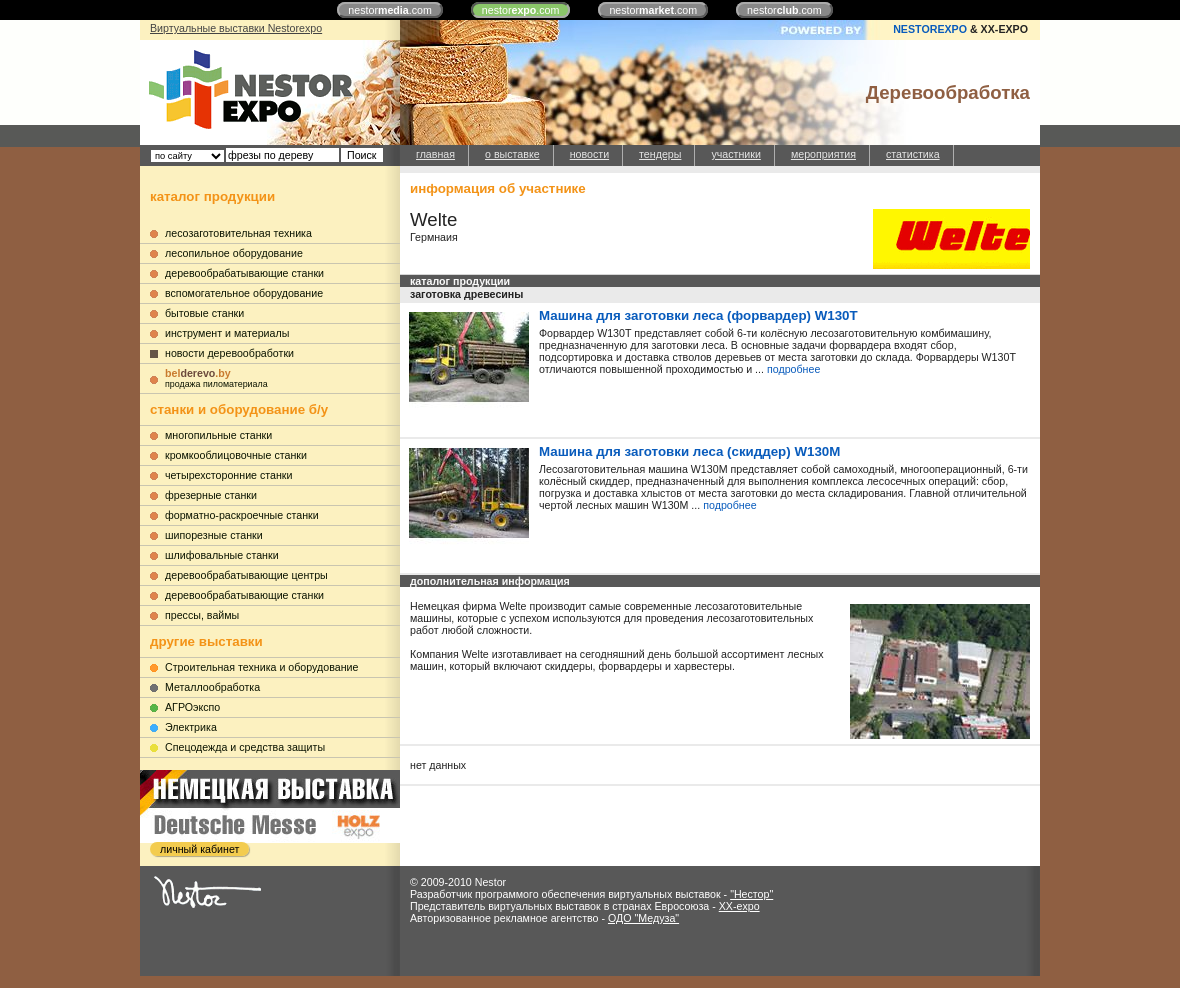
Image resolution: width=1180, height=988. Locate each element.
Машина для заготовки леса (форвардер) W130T (698, 315)
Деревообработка (948, 92)
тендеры (660, 154)
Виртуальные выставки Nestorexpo (236, 28)
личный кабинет (199, 849)
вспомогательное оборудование (244, 293)
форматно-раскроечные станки (242, 515)
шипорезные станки (214, 535)
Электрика (191, 727)
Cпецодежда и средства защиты (245, 747)
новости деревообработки (229, 353)
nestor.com (390, 10)
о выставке (512, 154)
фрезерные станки (211, 495)
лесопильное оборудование (234, 253)
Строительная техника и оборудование (261, 667)
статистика (913, 154)
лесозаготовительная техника (238, 233)
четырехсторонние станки (229, 475)
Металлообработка (212, 687)
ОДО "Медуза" (643, 918)
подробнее (793, 369)
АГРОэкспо (192, 707)
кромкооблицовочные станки (236, 455)
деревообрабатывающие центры (246, 575)
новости (589, 154)
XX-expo (739, 906)
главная (435, 154)
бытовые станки (204, 313)
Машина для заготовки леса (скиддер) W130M (689, 451)
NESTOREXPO (930, 29)
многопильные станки (218, 435)
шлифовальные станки (222, 555)
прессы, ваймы (202, 615)
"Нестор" (751, 894)
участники (735, 154)
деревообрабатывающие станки (244, 273)
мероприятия (823, 154)
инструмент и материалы (227, 333)
